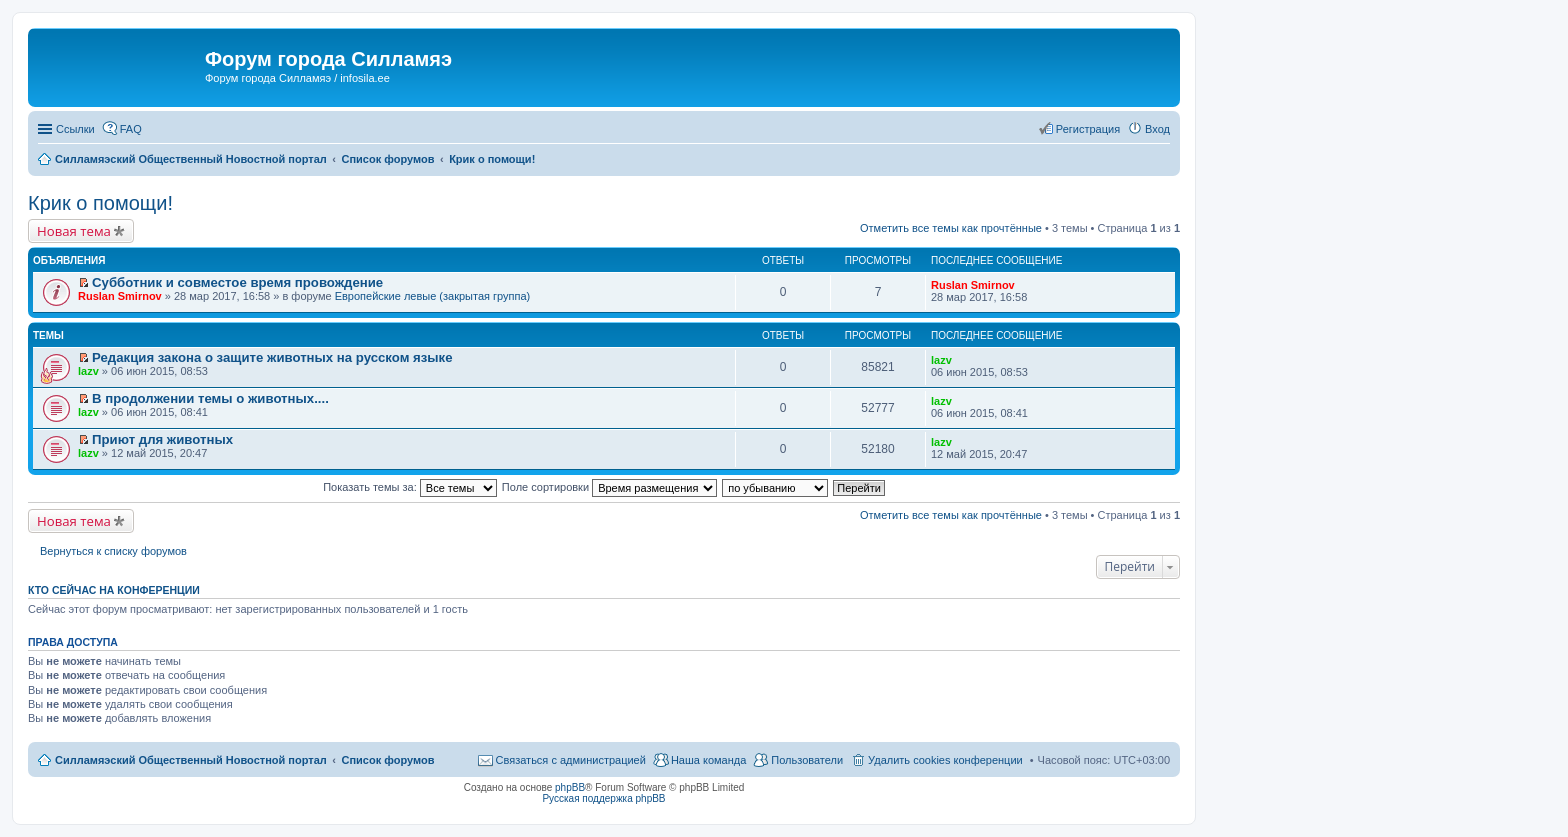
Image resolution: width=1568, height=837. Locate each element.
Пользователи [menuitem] (807, 760)
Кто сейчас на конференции (114, 590)
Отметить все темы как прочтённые (951, 228)
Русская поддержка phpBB (603, 798)
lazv (88, 371)
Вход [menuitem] (1157, 129)
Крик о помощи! (100, 203)
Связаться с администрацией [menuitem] (571, 760)
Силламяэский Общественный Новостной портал (191, 760)
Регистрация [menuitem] (1088, 129)
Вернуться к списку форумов (113, 551)
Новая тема (74, 231)
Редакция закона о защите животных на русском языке (272, 357)
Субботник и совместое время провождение (237, 282)
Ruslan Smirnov (120, 296)
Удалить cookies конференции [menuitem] (945, 760)
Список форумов (387, 760)
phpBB (570, 787)
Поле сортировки (609, 487)
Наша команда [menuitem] (708, 760)
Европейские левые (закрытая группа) (433, 296)
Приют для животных (162, 439)
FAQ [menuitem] (131, 129)
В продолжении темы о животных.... (210, 398)
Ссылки (75, 129)
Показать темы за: (410, 487)
